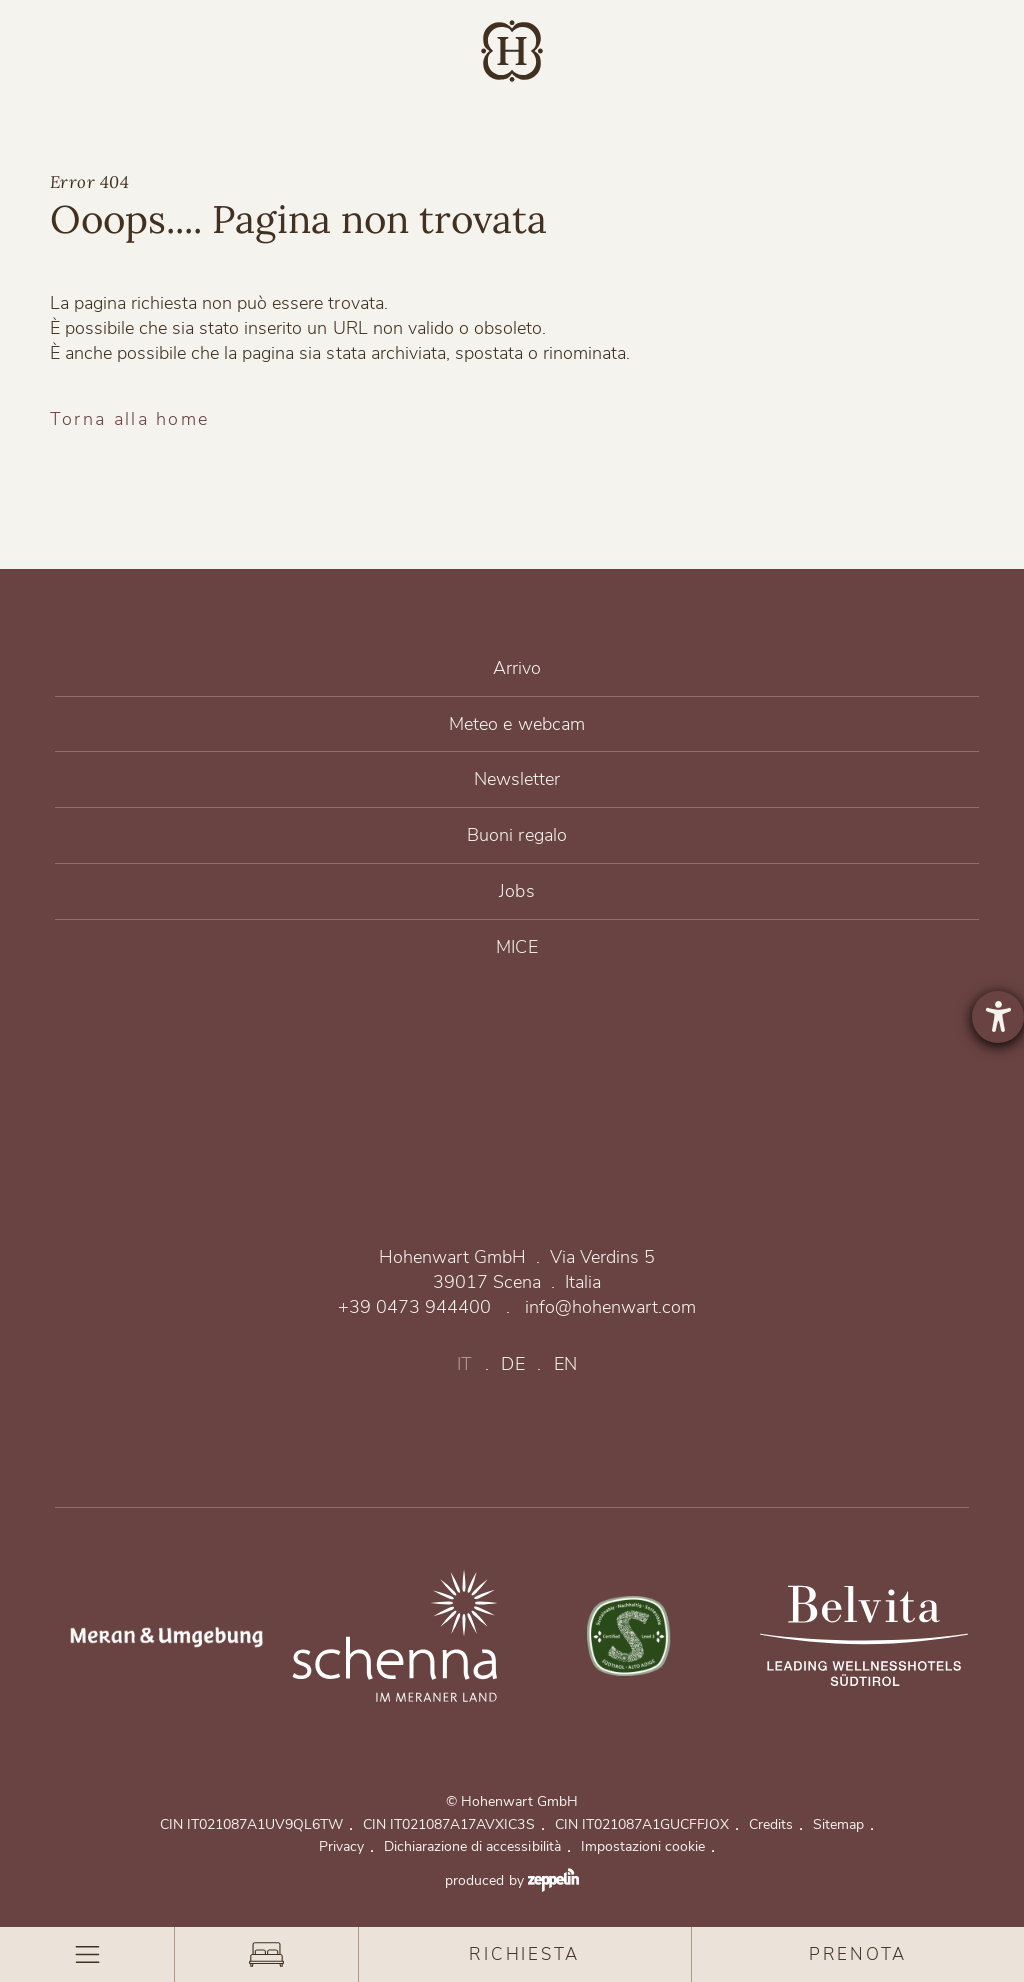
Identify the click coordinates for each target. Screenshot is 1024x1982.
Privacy (346, 1846)
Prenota (858, 1954)
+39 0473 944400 (414, 1307)
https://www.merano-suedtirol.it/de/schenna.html (395, 1635)
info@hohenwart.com (610, 1307)
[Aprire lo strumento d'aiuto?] (998, 1017)
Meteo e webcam (517, 724)
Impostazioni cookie (648, 1846)
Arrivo (517, 668)
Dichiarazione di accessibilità (477, 1846)
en (565, 1364)
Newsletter (517, 779)
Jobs (517, 891)
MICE (517, 947)
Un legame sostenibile (630, 1636)
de (512, 1364)
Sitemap (843, 1824)
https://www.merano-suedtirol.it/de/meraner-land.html (160, 1635)
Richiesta (524, 1954)
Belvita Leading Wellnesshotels (864, 1636)
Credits (776, 1824)
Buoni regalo (517, 835)
